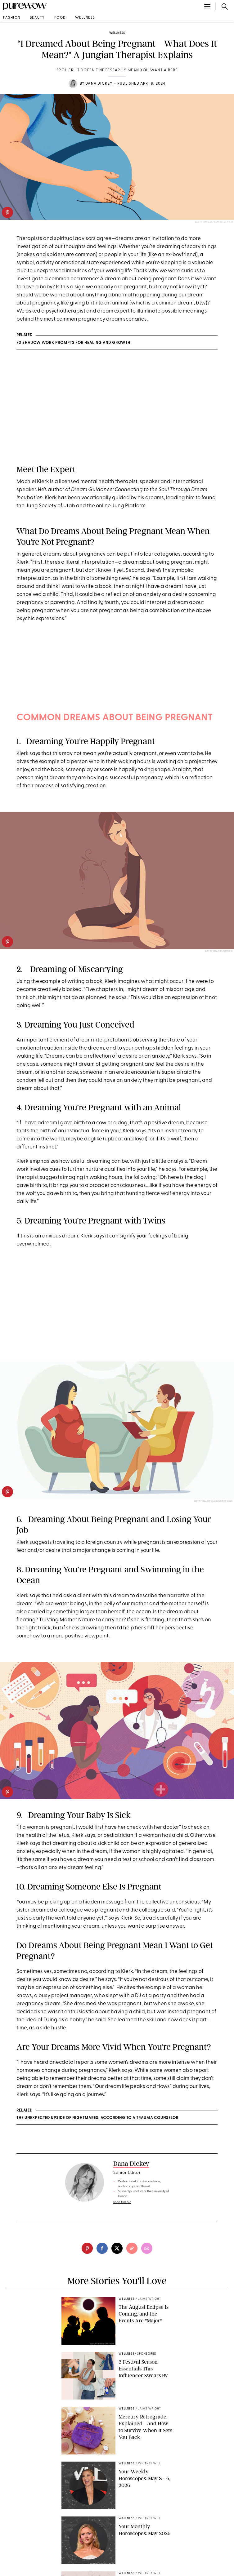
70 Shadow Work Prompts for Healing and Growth (73, 343)
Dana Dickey (98, 84)
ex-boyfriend (180, 254)
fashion (11, 18)
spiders (56, 254)
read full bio (122, 2202)
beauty (37, 18)
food (60, 18)
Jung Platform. (129, 506)
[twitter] (117, 2248)
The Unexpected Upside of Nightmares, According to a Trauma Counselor (97, 2118)
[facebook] (102, 2248)
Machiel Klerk (32, 481)
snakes (26, 254)
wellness (85, 18)
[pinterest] (7, 212)
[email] (146, 2248)
